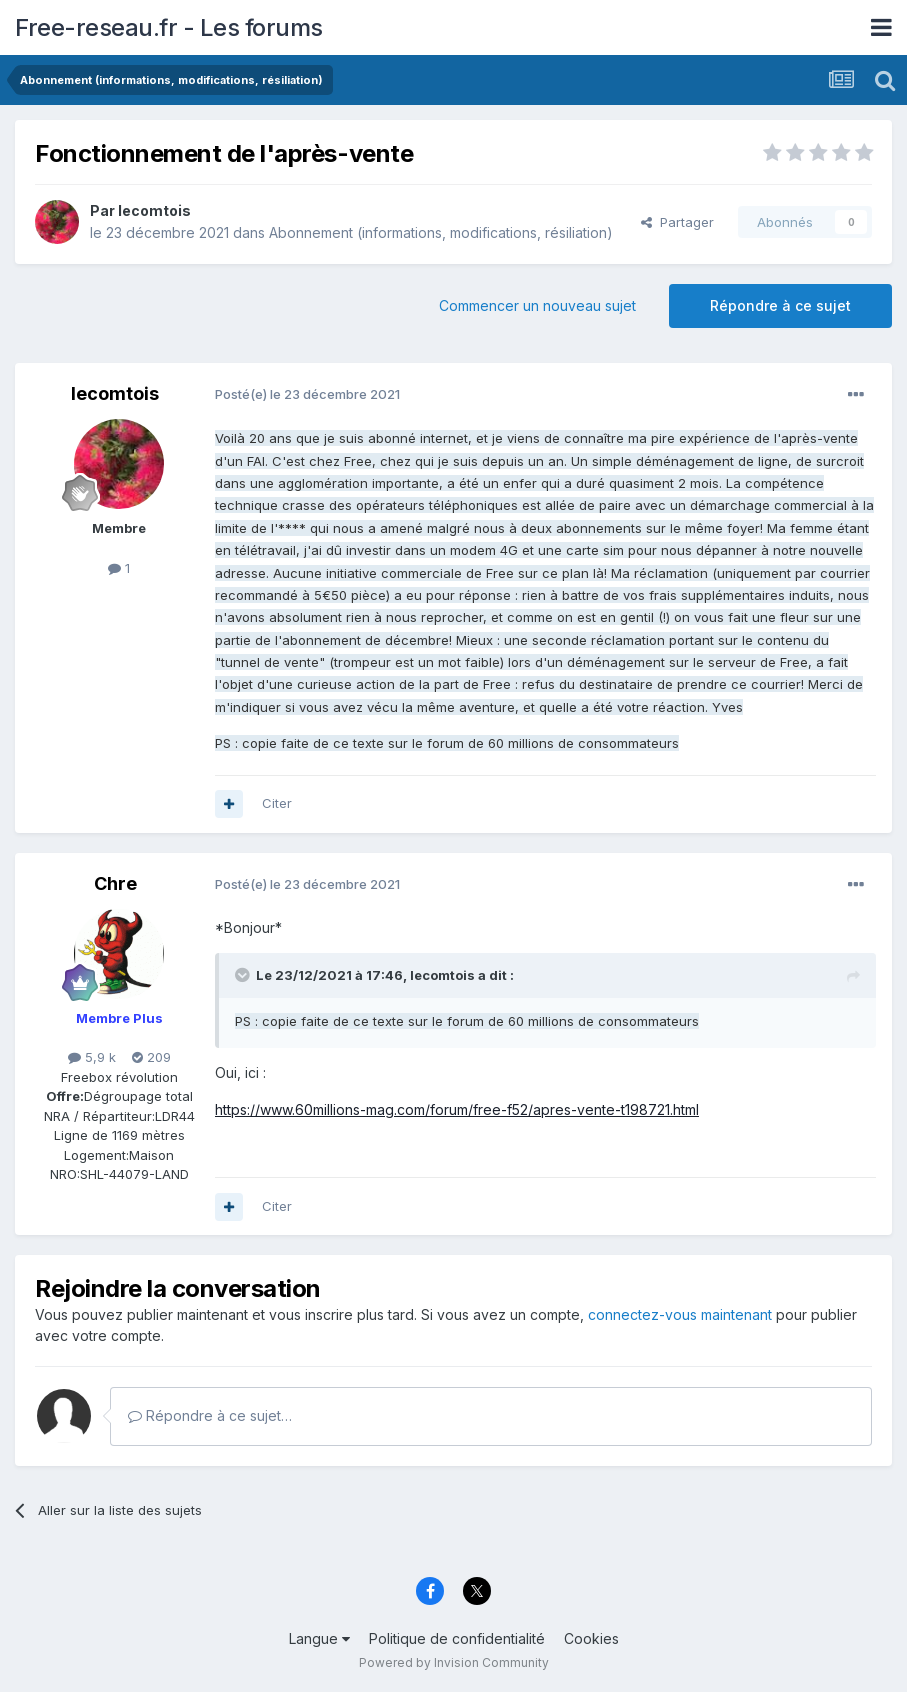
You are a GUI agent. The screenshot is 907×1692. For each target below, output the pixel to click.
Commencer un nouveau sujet (537, 305)
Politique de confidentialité (457, 1638)
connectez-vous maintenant (680, 1314)
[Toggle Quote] (244, 975)
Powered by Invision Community (454, 1662)
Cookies (591, 1638)
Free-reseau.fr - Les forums (169, 27)
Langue (319, 1638)
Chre (115, 883)
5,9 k (92, 1057)
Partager (677, 222)
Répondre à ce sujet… (210, 1415)
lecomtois (154, 210)
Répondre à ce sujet (780, 305)
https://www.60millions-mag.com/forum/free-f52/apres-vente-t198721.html (457, 1109)
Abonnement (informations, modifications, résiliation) (441, 232)
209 (151, 1057)
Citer (277, 803)
